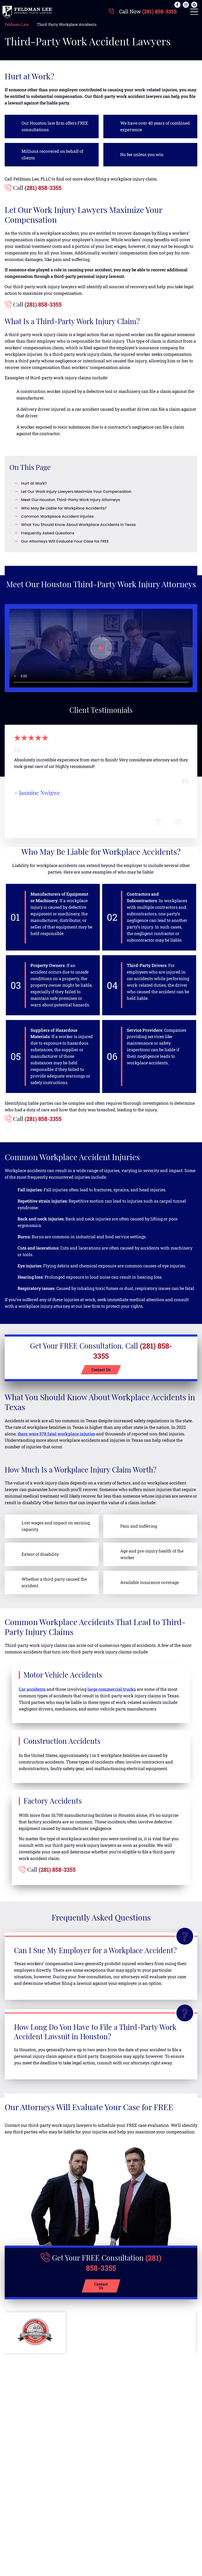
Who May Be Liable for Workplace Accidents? (64, 508)
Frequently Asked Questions (47, 533)
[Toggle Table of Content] (186, 468)
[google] (194, 4)
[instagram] (186, 4)
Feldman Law (17, 24)
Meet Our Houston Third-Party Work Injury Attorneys (70, 499)
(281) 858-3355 (159, 11)
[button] (194, 12)
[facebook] (177, 4)
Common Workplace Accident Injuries (57, 516)
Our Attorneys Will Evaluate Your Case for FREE (65, 541)
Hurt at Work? (34, 483)
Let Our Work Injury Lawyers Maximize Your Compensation (76, 491)
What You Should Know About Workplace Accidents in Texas (78, 524)
